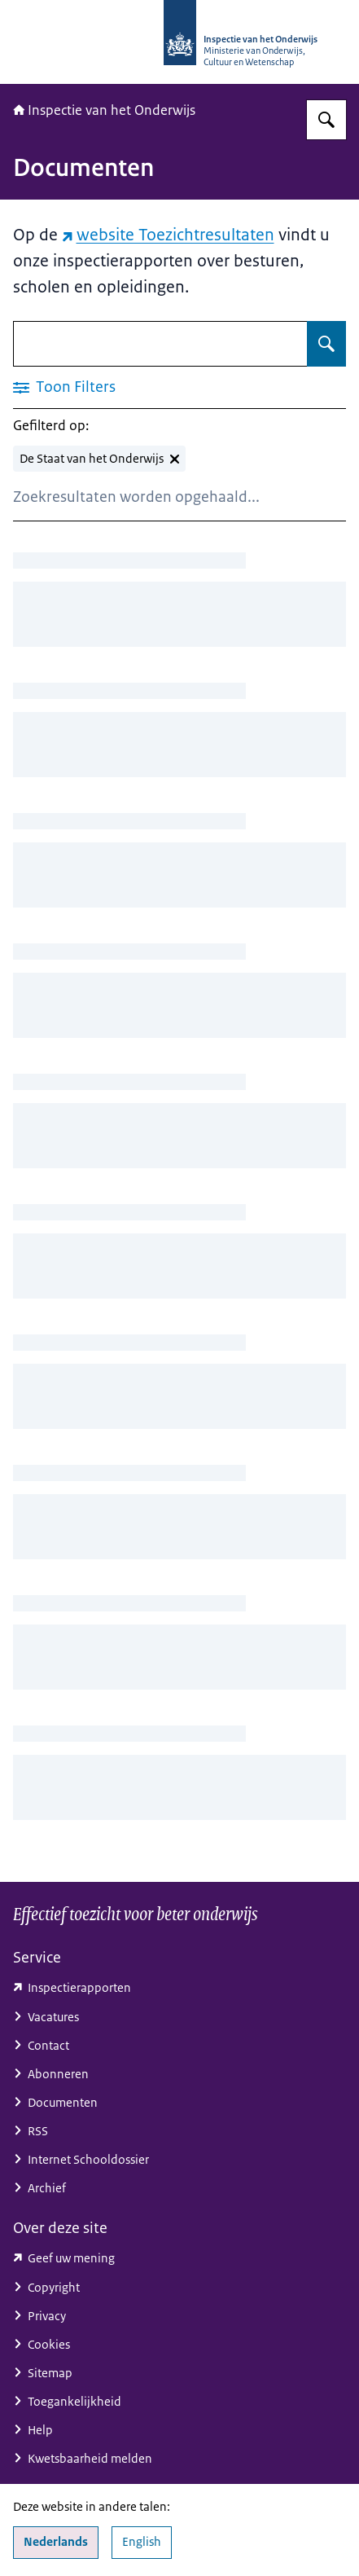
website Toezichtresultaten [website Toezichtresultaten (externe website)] (168, 234)
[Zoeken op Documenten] (326, 344)
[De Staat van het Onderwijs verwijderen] (99, 459)
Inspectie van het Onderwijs (104, 110)
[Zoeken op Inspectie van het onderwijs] (326, 119)
